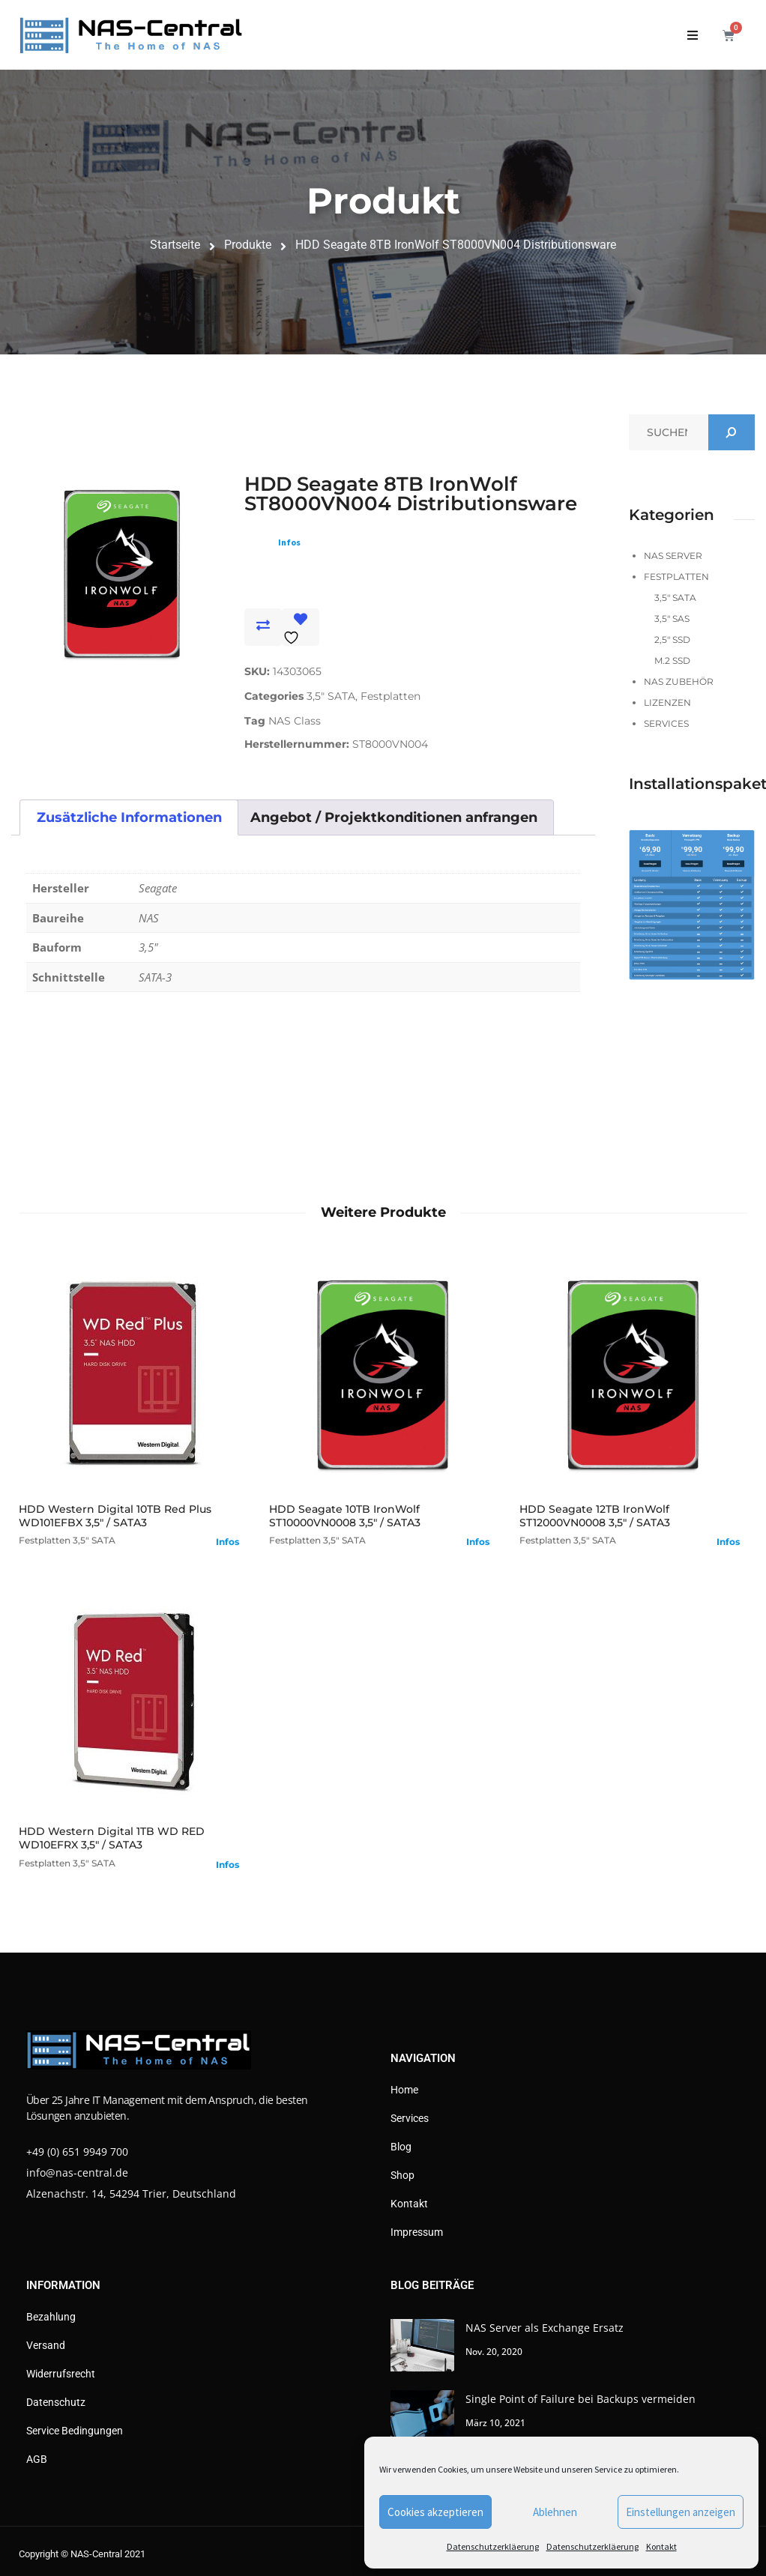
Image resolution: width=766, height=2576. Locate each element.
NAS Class (294, 721)
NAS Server (673, 555)
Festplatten (390, 696)
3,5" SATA (331, 696)
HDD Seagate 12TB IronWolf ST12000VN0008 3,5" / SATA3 (594, 1515)
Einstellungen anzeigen (680, 2512)
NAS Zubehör (679, 681)
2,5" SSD (672, 639)
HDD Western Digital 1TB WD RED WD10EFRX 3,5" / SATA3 (112, 1837)
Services (666, 723)
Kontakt (661, 2546)
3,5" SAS (672, 618)
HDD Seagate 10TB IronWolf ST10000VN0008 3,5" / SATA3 (344, 1515)
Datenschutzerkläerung (493, 2546)
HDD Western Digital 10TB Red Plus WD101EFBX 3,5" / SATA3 (115, 1515)
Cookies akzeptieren (435, 2512)
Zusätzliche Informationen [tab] (129, 817)
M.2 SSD (672, 660)
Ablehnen (555, 2512)
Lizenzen (667, 702)
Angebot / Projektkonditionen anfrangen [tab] (393, 817)
